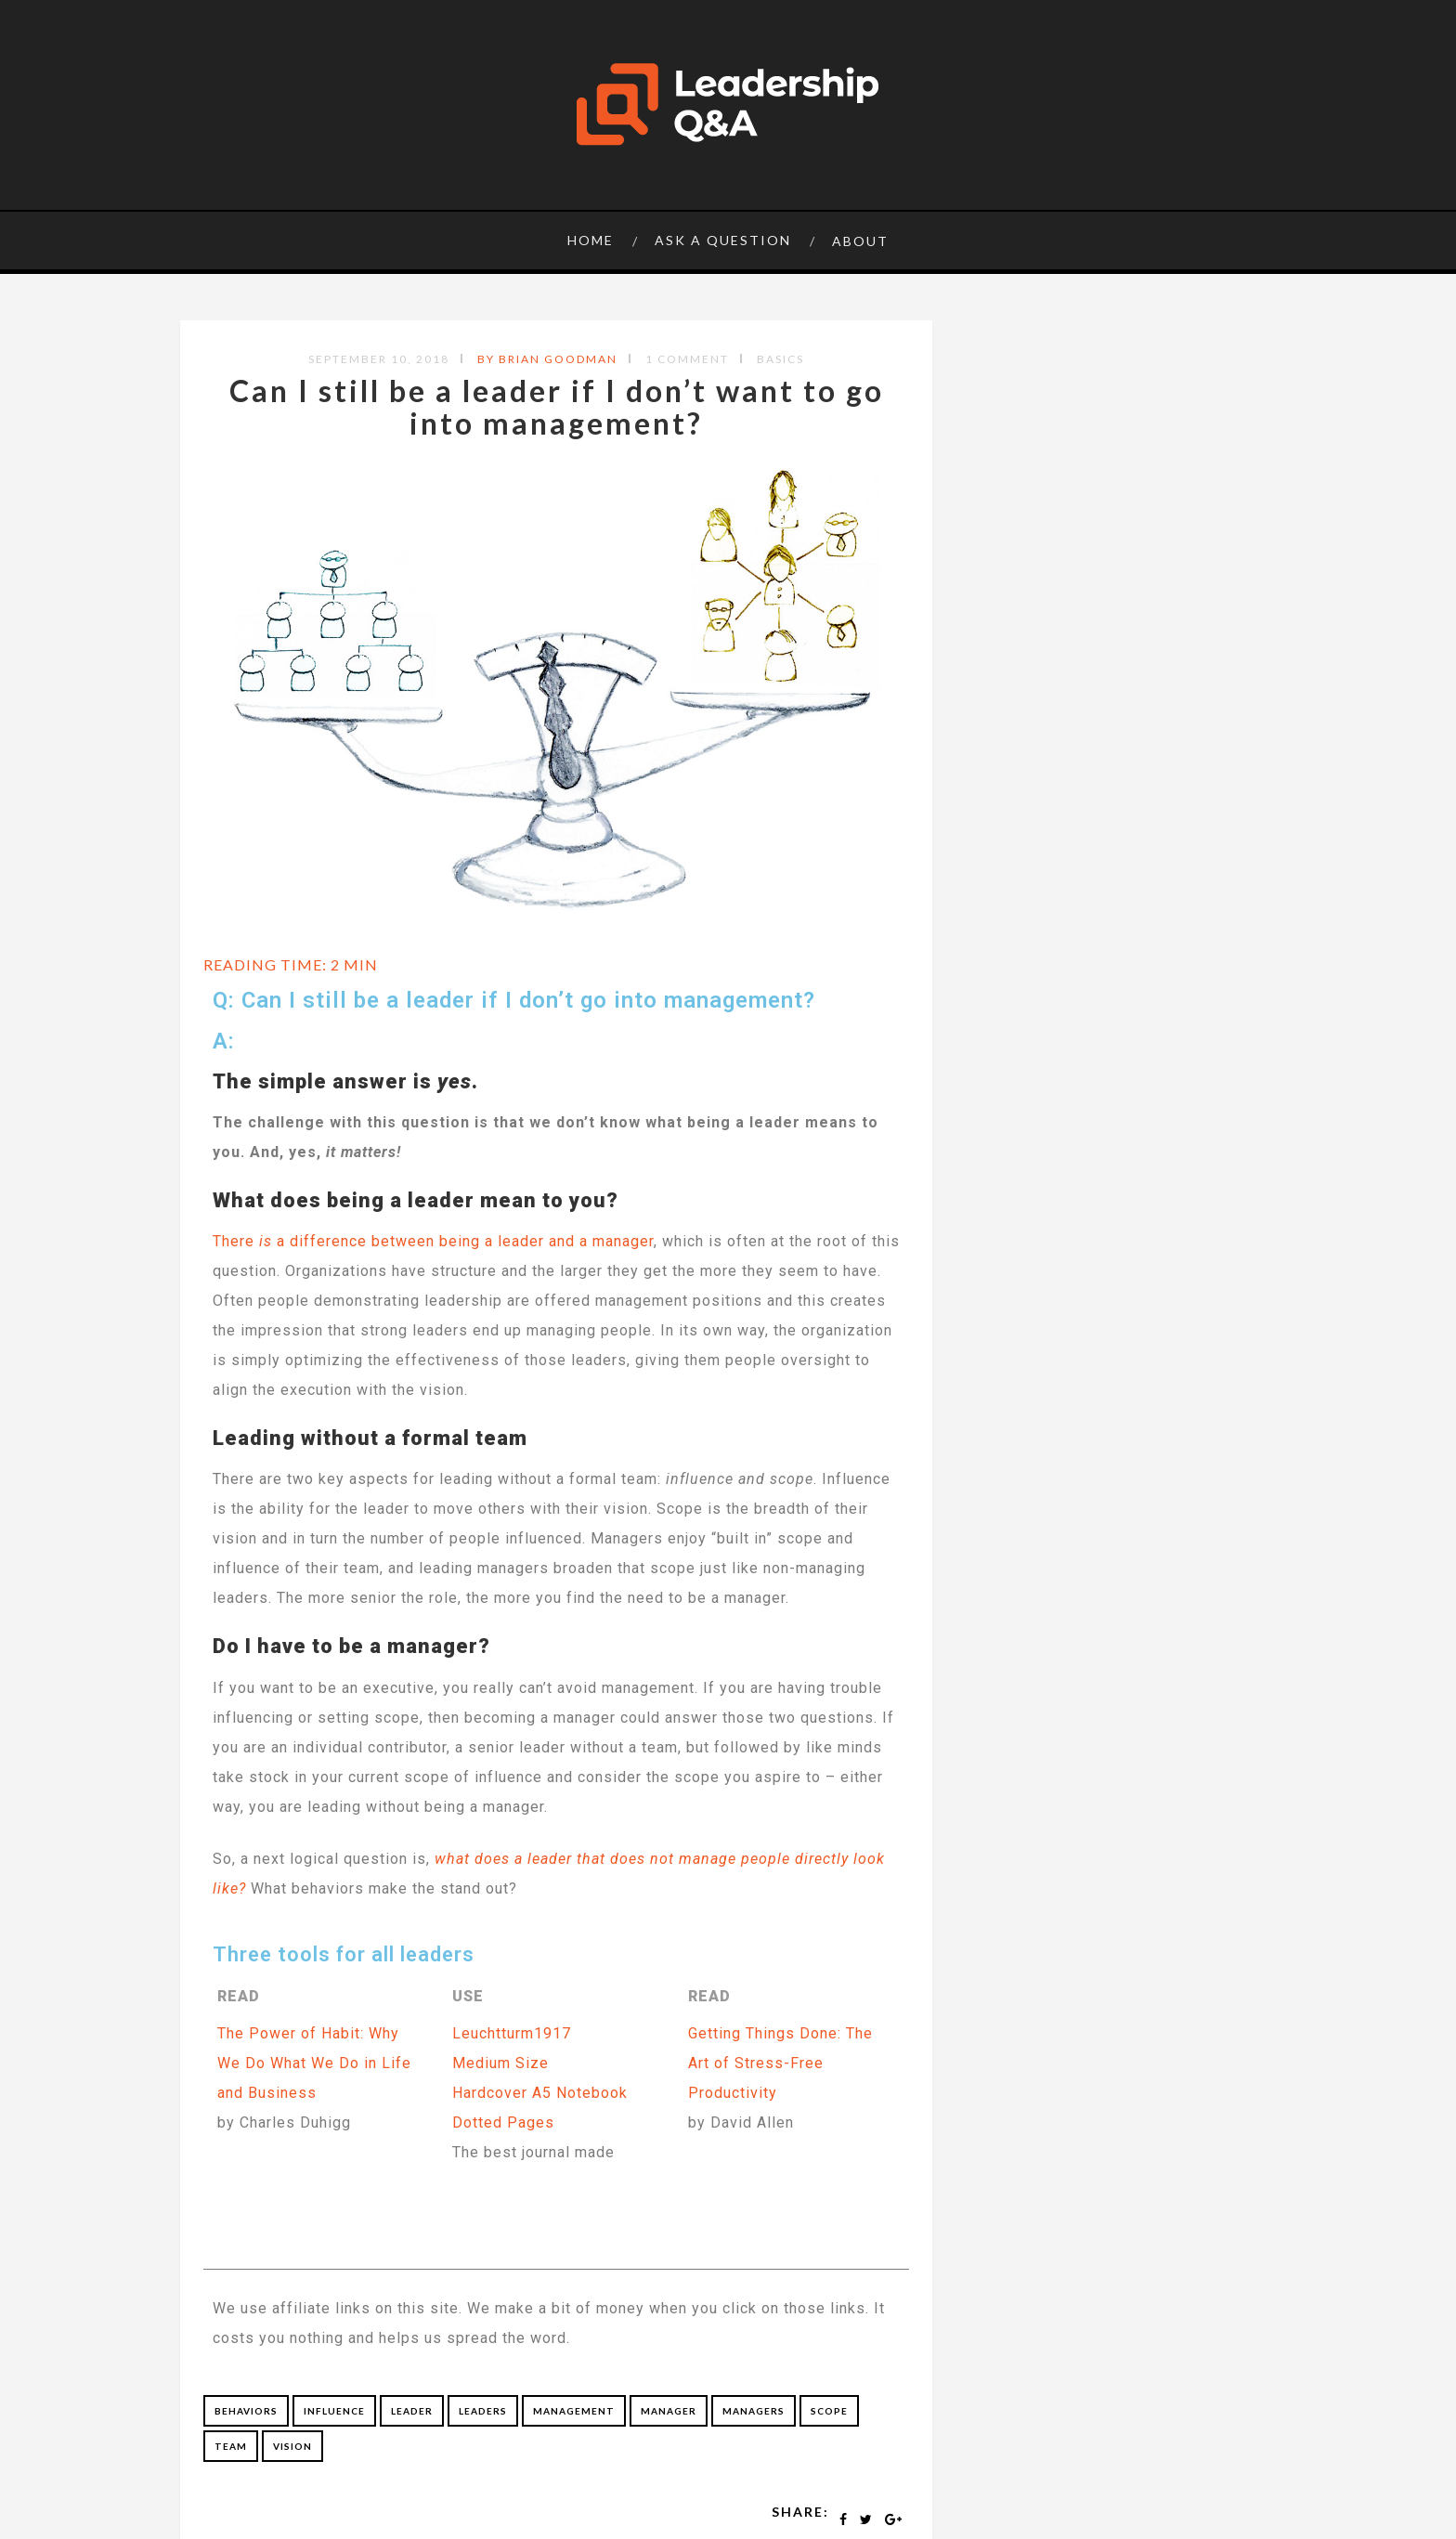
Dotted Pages (503, 2122)
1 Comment (687, 359)
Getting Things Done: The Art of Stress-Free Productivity (780, 2063)
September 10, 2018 (378, 359)
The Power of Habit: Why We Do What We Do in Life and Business (314, 2063)
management (574, 2410)
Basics (780, 359)
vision (292, 2446)
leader (412, 2410)
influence (334, 2410)
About (860, 241)
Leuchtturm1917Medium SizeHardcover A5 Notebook (540, 2063)
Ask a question (723, 240)
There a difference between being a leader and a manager (433, 1241)
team (230, 2446)
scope (829, 2410)
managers (753, 2410)
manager (668, 2410)
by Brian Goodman (547, 359)
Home (590, 240)
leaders (483, 2410)
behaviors (246, 2410)
